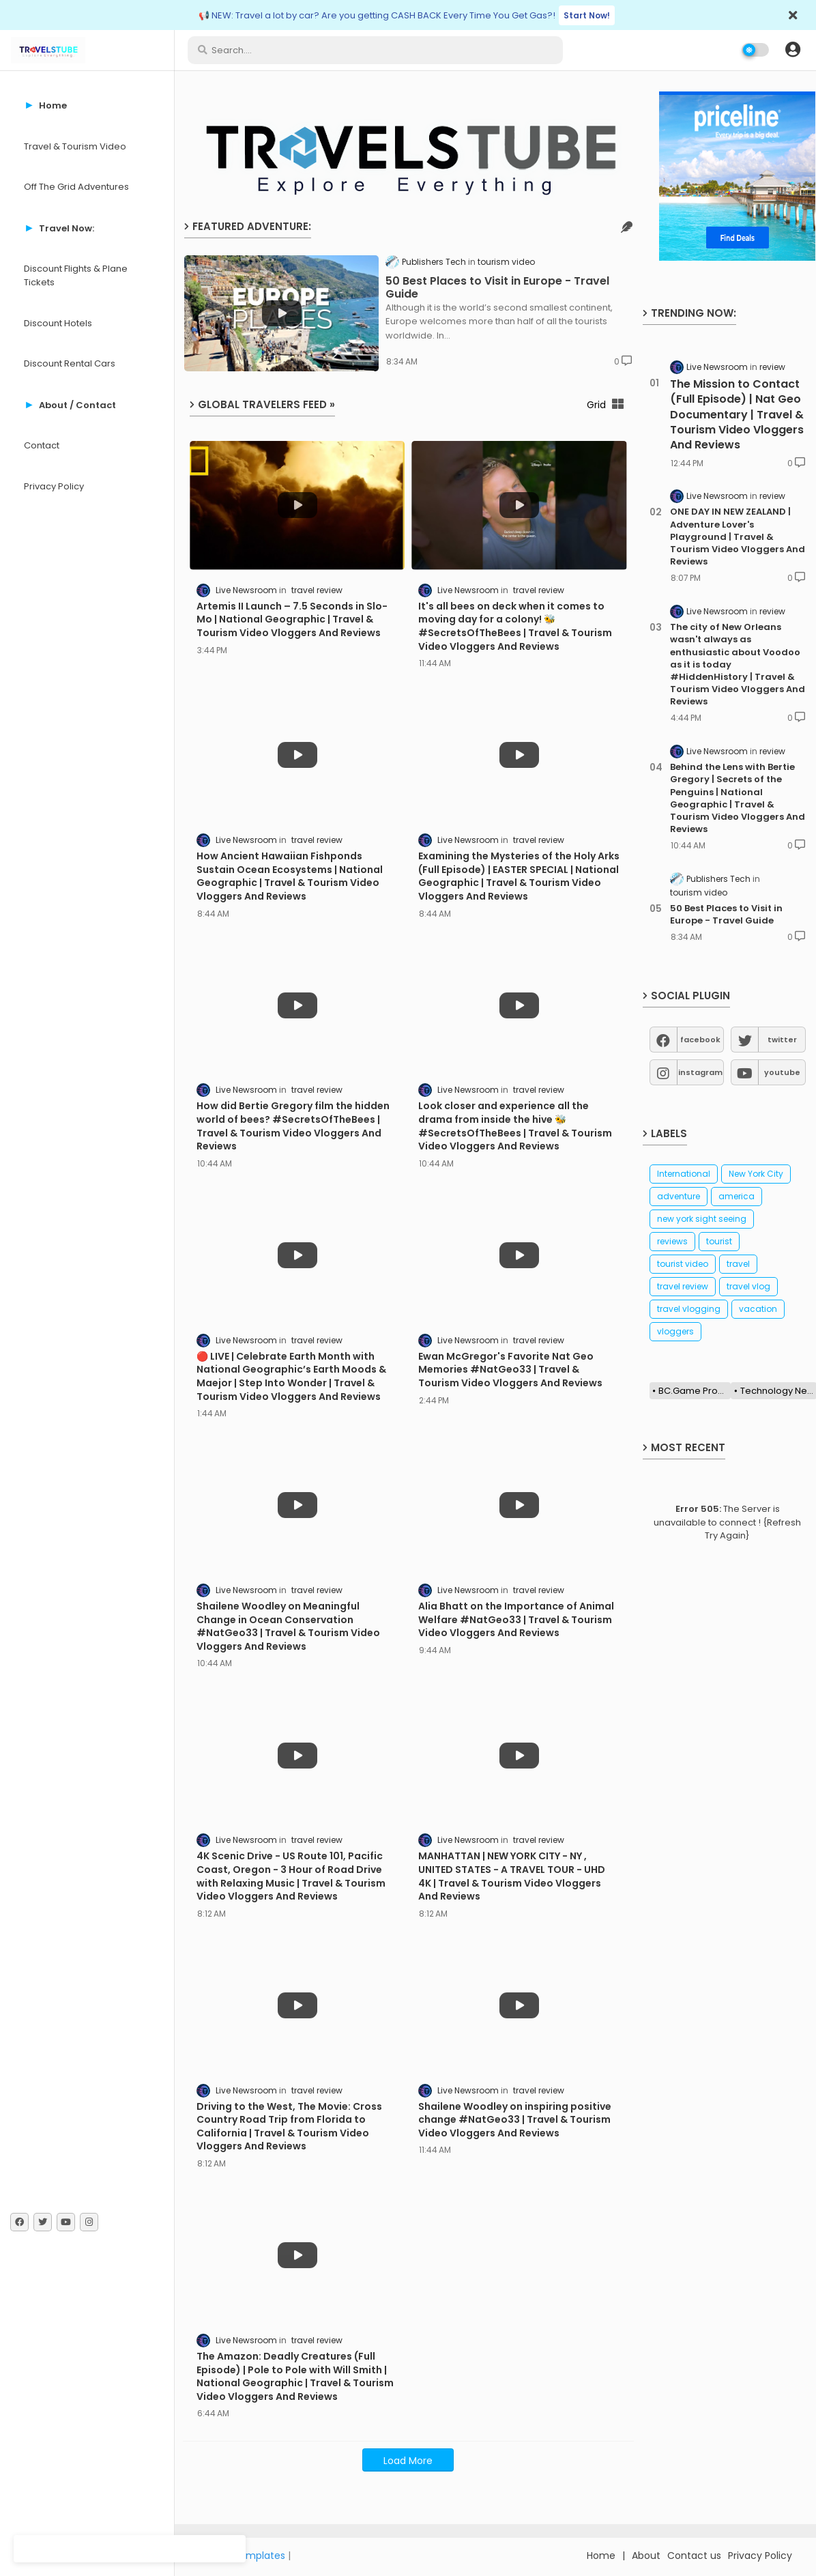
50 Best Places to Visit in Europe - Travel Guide (497, 287)
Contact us (694, 2555)
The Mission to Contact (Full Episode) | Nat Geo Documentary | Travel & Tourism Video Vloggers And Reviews (737, 415)
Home (601, 2555)
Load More (408, 2460)
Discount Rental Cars (69, 363)
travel (738, 1264)
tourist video (682, 1264)
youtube (782, 1072)
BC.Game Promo (694, 1390)
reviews (672, 1241)
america (736, 1196)
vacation (758, 1309)
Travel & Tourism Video (75, 146)
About (646, 2555)
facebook (700, 1039)
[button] (792, 49)
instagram (700, 1072)
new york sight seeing (701, 1219)
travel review (682, 1286)
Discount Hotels (58, 323)
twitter (782, 1039)
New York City (756, 1173)
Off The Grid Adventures (76, 186)
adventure (678, 1196)
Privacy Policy (54, 486)
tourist (719, 1241)
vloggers (675, 1331)
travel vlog (748, 1286)
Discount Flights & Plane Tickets (76, 275)
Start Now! (587, 15)
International (683, 1173)
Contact (41, 445)
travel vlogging (688, 1309)
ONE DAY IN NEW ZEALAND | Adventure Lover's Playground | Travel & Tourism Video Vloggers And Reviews (737, 537)
